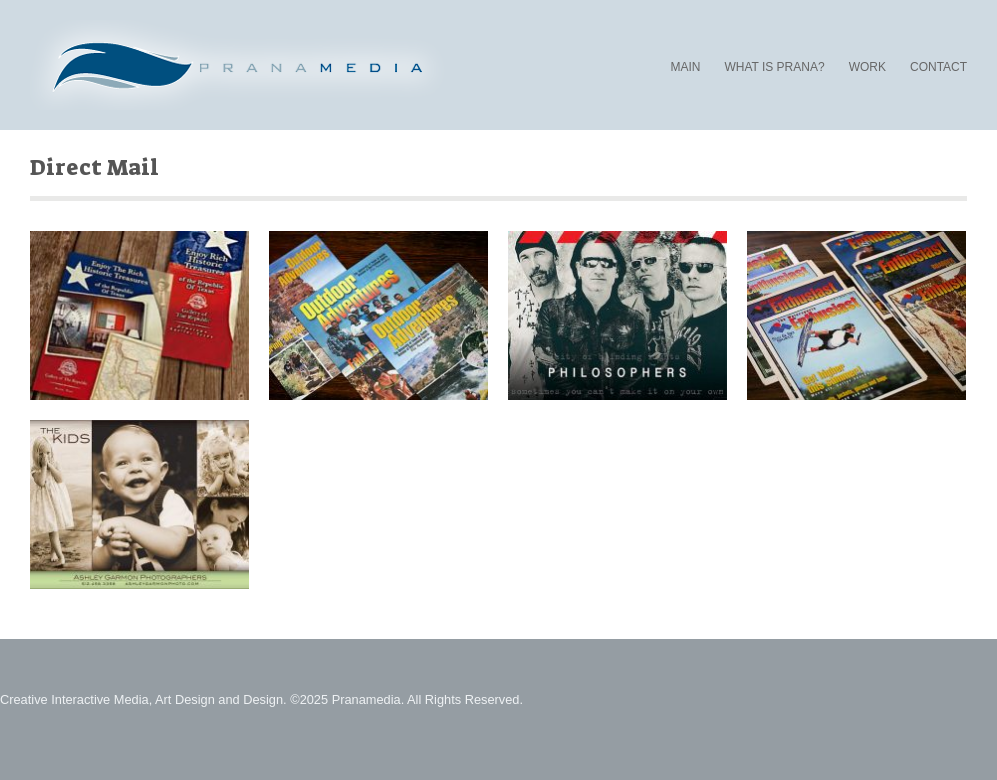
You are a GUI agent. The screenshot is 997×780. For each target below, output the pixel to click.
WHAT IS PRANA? (774, 67)
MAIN (685, 67)
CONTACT (938, 67)
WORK (867, 67)
